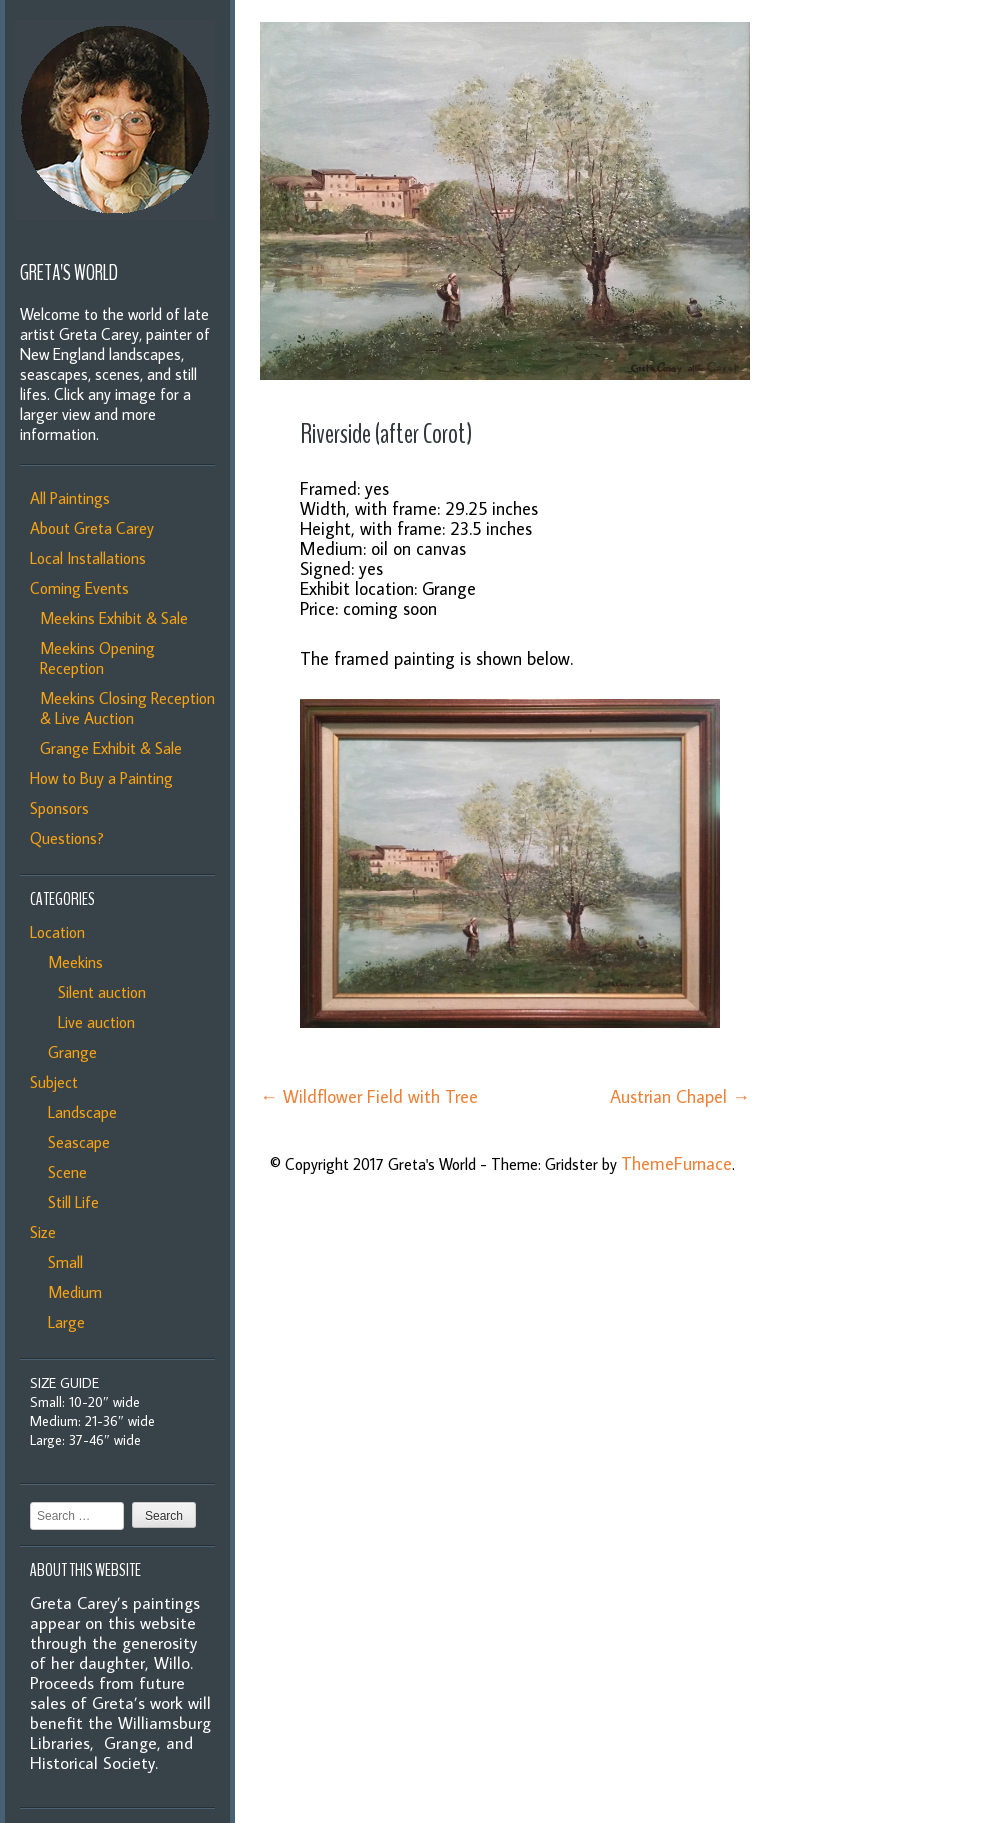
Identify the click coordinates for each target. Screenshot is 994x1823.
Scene (63, 1172)
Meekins (71, 962)
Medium (71, 1292)
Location (57, 932)
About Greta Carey (92, 528)
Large (62, 1322)
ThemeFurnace (676, 1163)
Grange (68, 1052)
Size (43, 1232)
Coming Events (79, 588)
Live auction (92, 1022)
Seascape (75, 1142)
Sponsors (59, 808)
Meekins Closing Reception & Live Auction (127, 708)
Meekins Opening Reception (97, 658)
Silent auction (98, 992)
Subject (54, 1082)
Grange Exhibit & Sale (111, 748)
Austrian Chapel (680, 1096)
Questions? (67, 838)
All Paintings (70, 498)
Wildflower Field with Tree (369, 1096)
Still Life (69, 1202)
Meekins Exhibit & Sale (114, 618)
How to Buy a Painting (101, 778)
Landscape (78, 1112)
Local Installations (88, 558)
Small (61, 1262)
